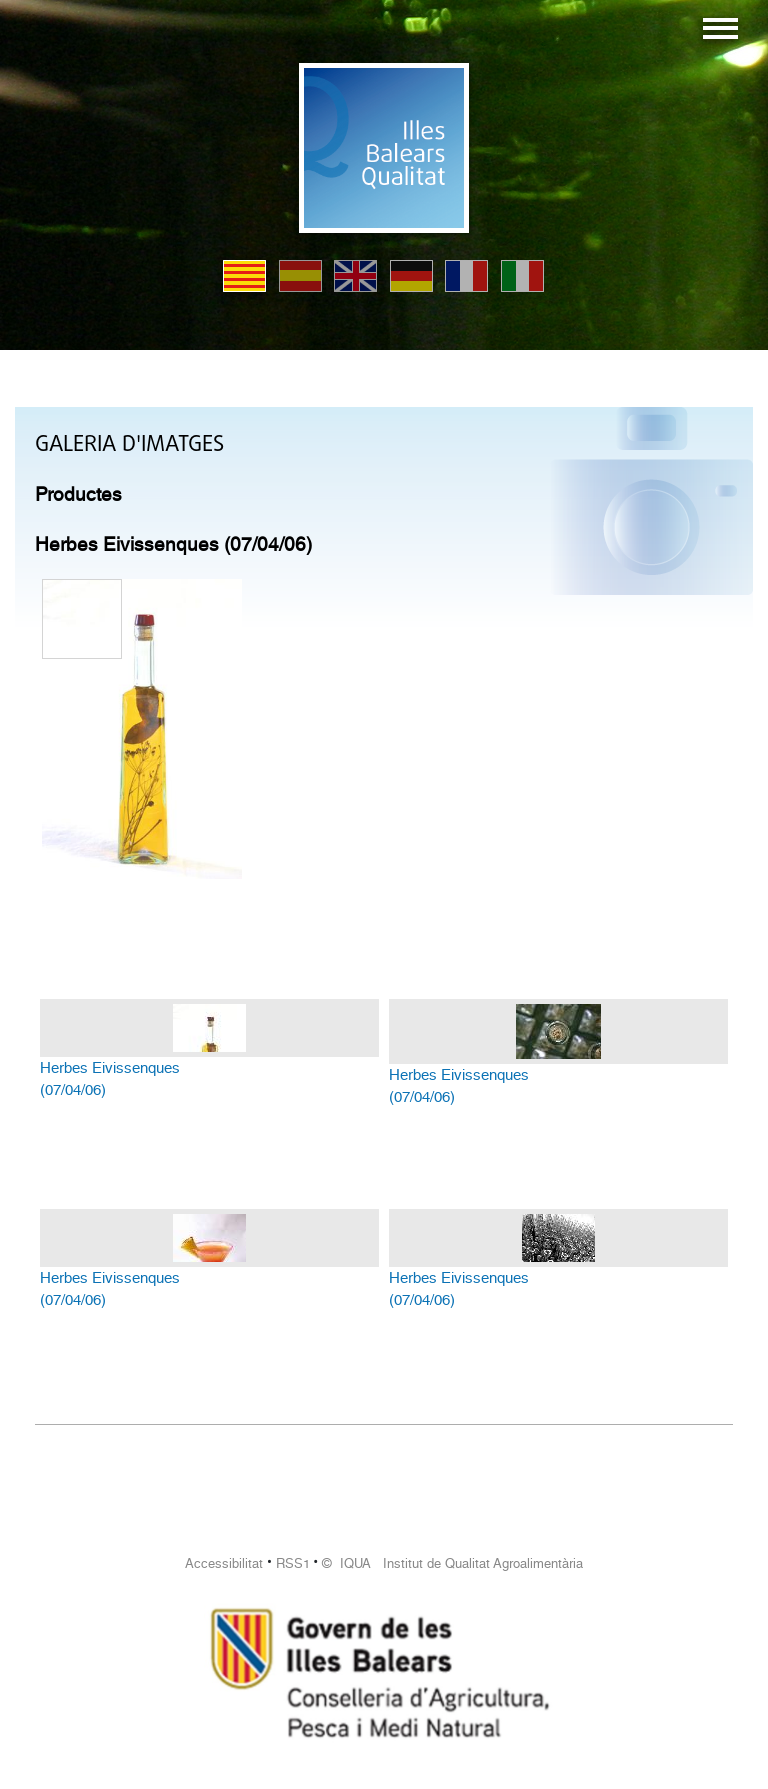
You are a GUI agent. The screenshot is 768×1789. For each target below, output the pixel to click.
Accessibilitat (224, 1563)
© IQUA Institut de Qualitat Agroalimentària (452, 1563)
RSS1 (293, 1563)
